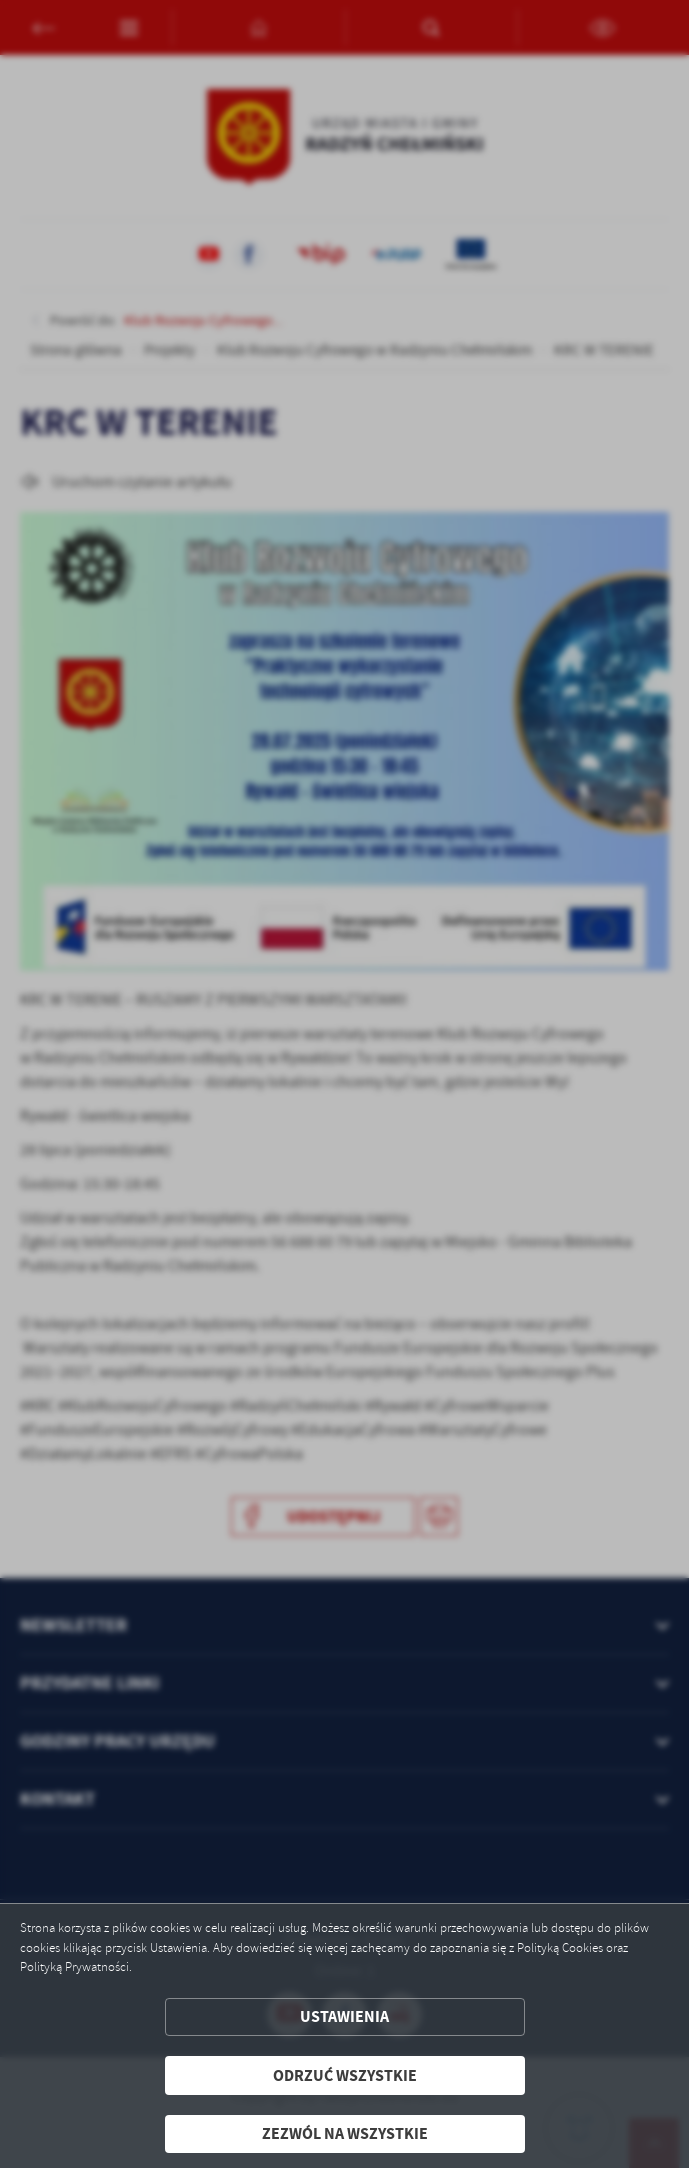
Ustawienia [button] (344, 2016)
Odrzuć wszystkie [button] (345, 2075)
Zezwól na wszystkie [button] (345, 2133)
